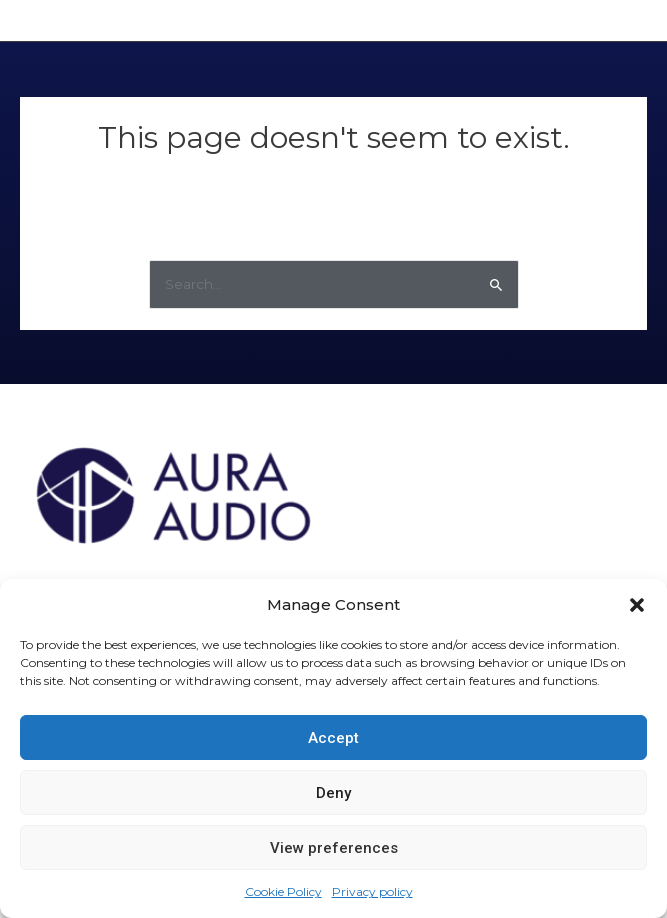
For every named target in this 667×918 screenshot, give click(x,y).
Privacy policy (372, 891)
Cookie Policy (283, 891)
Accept (333, 738)
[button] (637, 605)
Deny (333, 793)
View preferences (334, 848)
